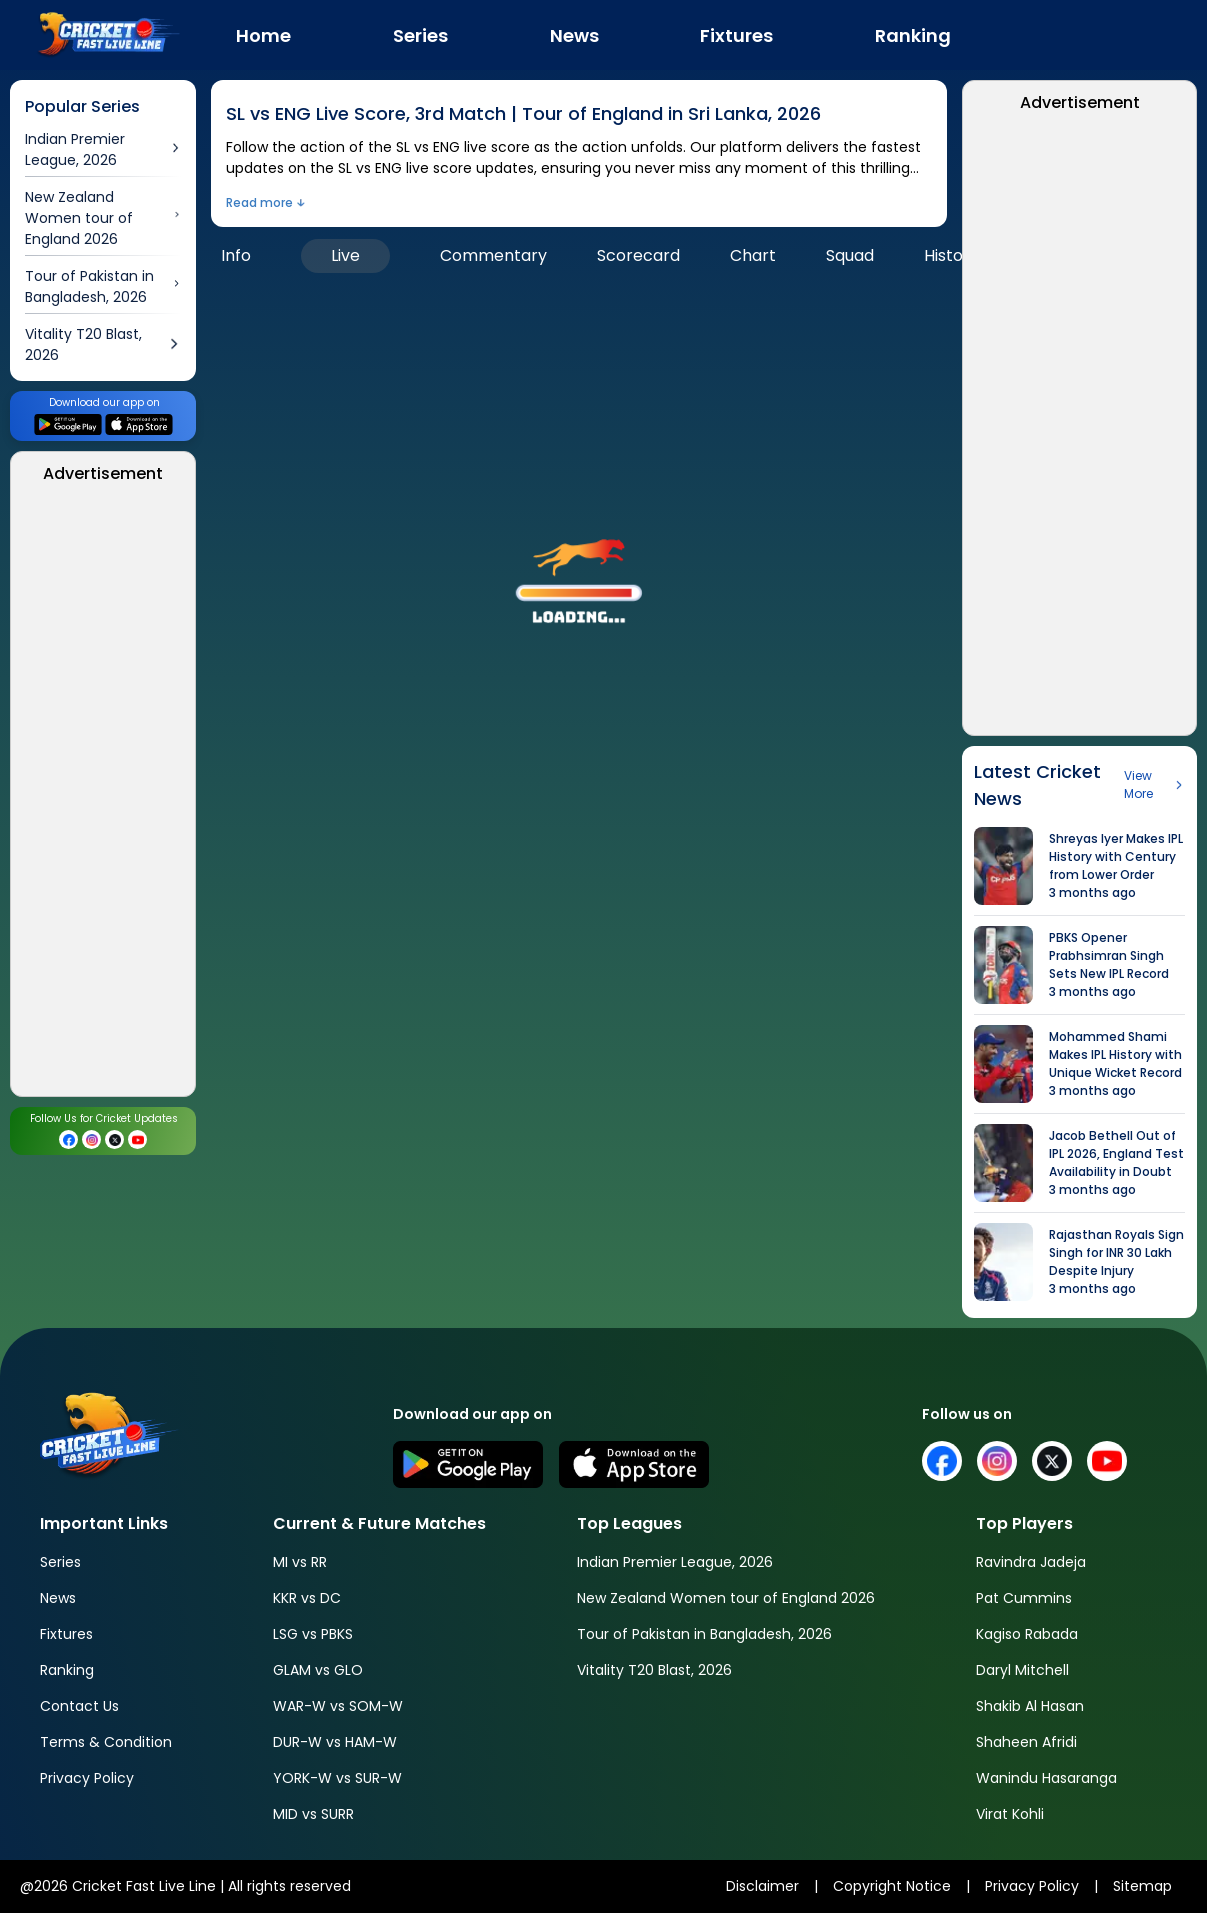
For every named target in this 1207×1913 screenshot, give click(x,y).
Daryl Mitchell (1022, 1670)
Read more (259, 202)
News (58, 1598)
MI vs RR (300, 1562)
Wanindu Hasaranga (1046, 1778)
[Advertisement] (103, 796)
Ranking (67, 1670)
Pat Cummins (1024, 1598)
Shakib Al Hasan (1030, 1706)
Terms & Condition (106, 1742)
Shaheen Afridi (1026, 1742)
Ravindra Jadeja (1031, 1562)
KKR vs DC (307, 1598)
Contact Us (79, 1706)
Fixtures (66, 1634)
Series (60, 1562)
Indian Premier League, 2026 (675, 1562)
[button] (579, 573)
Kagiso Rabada (1027, 1634)
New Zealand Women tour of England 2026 (726, 1598)
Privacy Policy (87, 1778)
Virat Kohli (1010, 1814)
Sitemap (1142, 1886)
